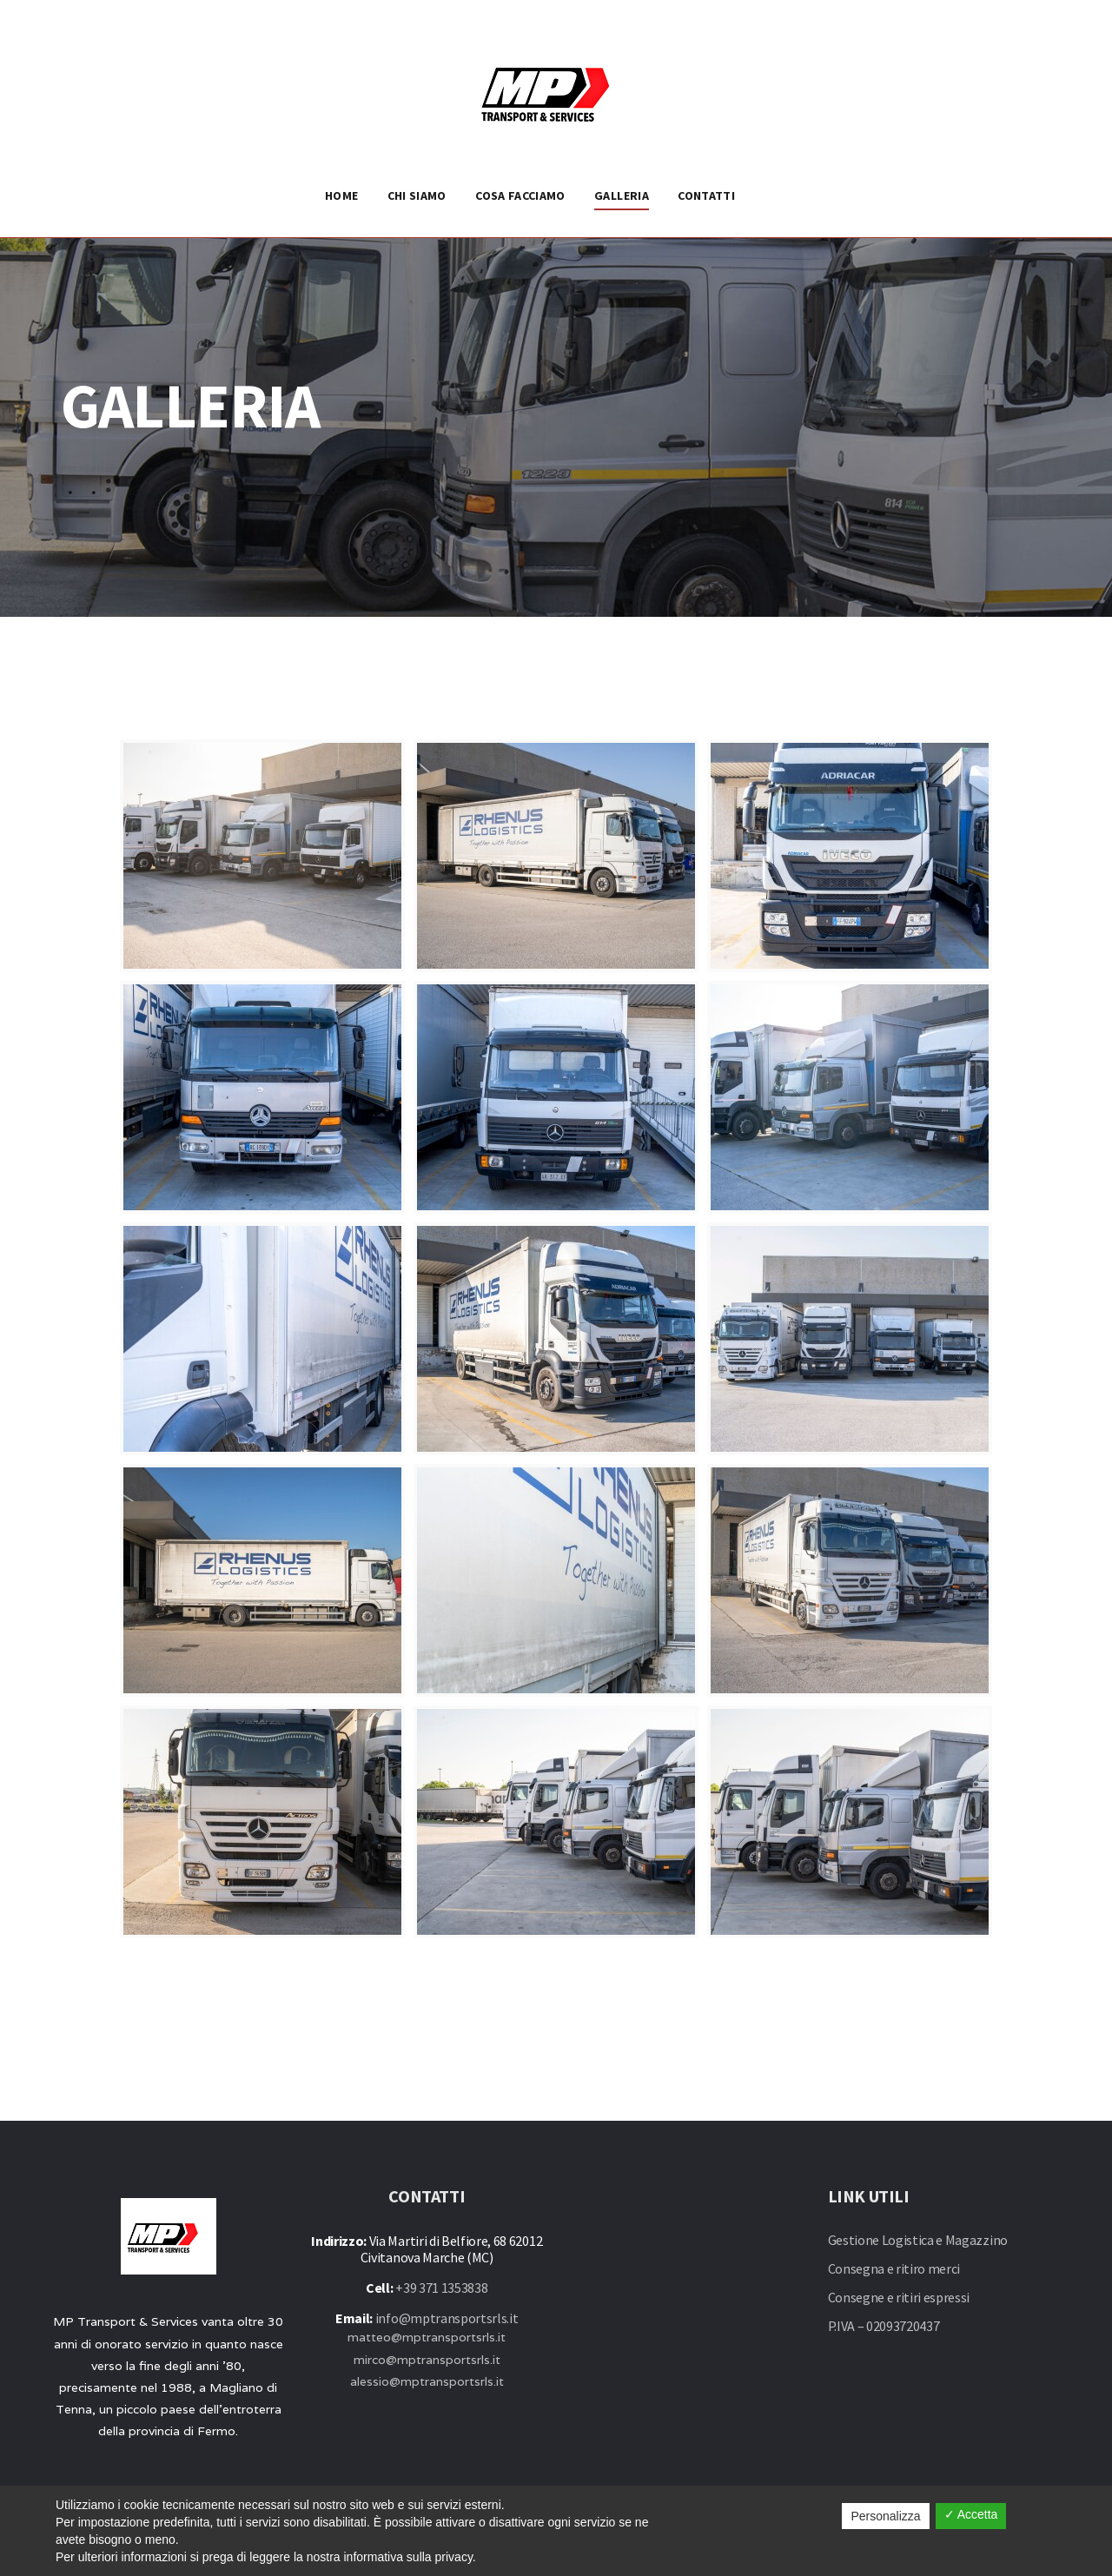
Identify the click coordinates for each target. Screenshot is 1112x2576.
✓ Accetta (971, 2514)
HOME (341, 195)
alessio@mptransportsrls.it (427, 2381)
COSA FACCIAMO (520, 195)
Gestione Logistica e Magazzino (918, 2239)
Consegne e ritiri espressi (899, 2297)
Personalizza (885, 2516)
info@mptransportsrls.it (447, 2318)
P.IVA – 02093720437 (884, 2325)
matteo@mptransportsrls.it (427, 2337)
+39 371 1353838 (441, 2287)
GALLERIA (621, 195)
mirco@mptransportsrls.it (427, 2359)
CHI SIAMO (417, 195)
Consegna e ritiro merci (894, 2268)
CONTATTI (706, 195)
